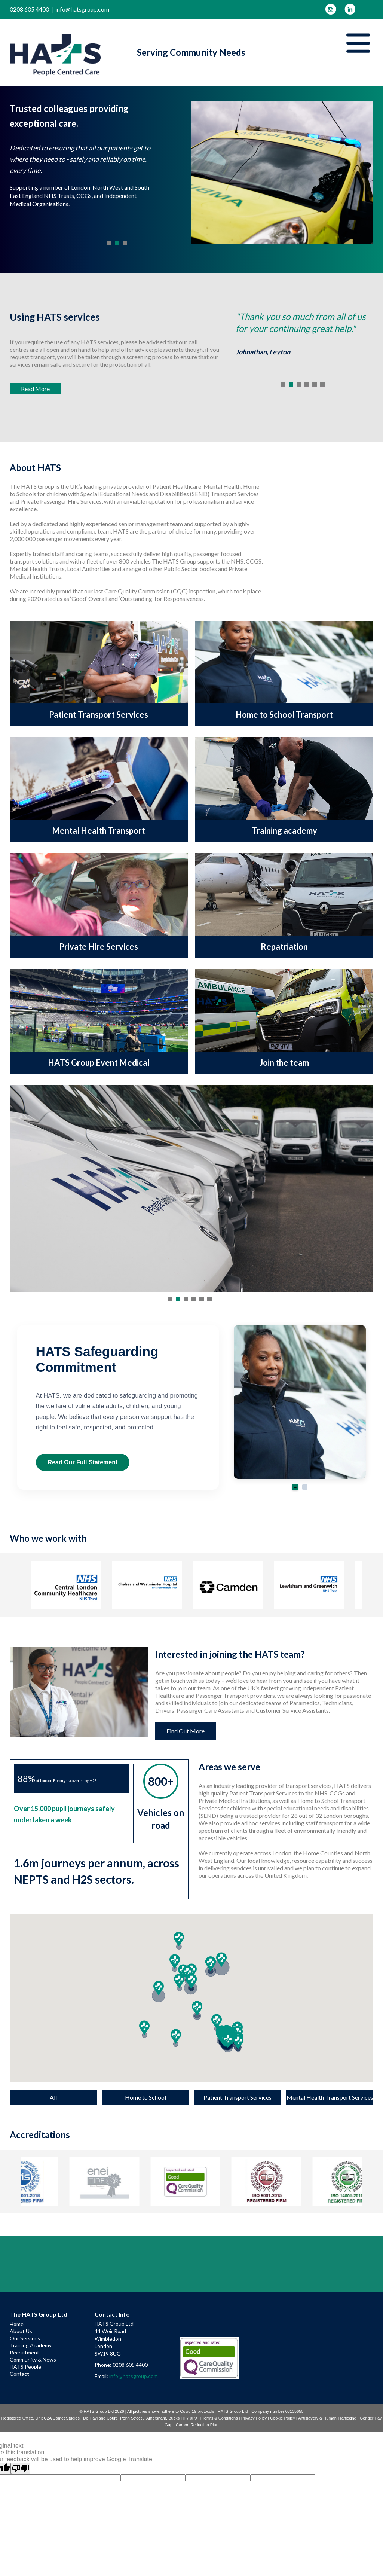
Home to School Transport (284, 714)
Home (17, 2324)
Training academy (284, 830)
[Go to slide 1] (295, 1487)
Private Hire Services (98, 946)
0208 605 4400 (29, 9)
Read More (35, 388)
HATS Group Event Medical (99, 1062)
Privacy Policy (254, 2418)
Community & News (33, 2359)
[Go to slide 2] (304, 1487)
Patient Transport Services (98, 714)
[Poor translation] (20, 2468)
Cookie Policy (282, 2418)
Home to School (145, 2097)
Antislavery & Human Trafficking (327, 2418)
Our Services (25, 2338)
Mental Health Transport (98, 830)
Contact (19, 2374)
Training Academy (31, 2345)
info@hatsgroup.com (82, 9)
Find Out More (185, 1730)
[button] (144, 2027)
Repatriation (284, 946)
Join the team (284, 1062)
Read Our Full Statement (83, 1462)
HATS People (25, 2366)
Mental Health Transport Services (330, 2097)
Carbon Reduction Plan (197, 2425)
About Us (21, 2331)
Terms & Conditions (220, 2418)
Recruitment (24, 2352)
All (53, 2097)
